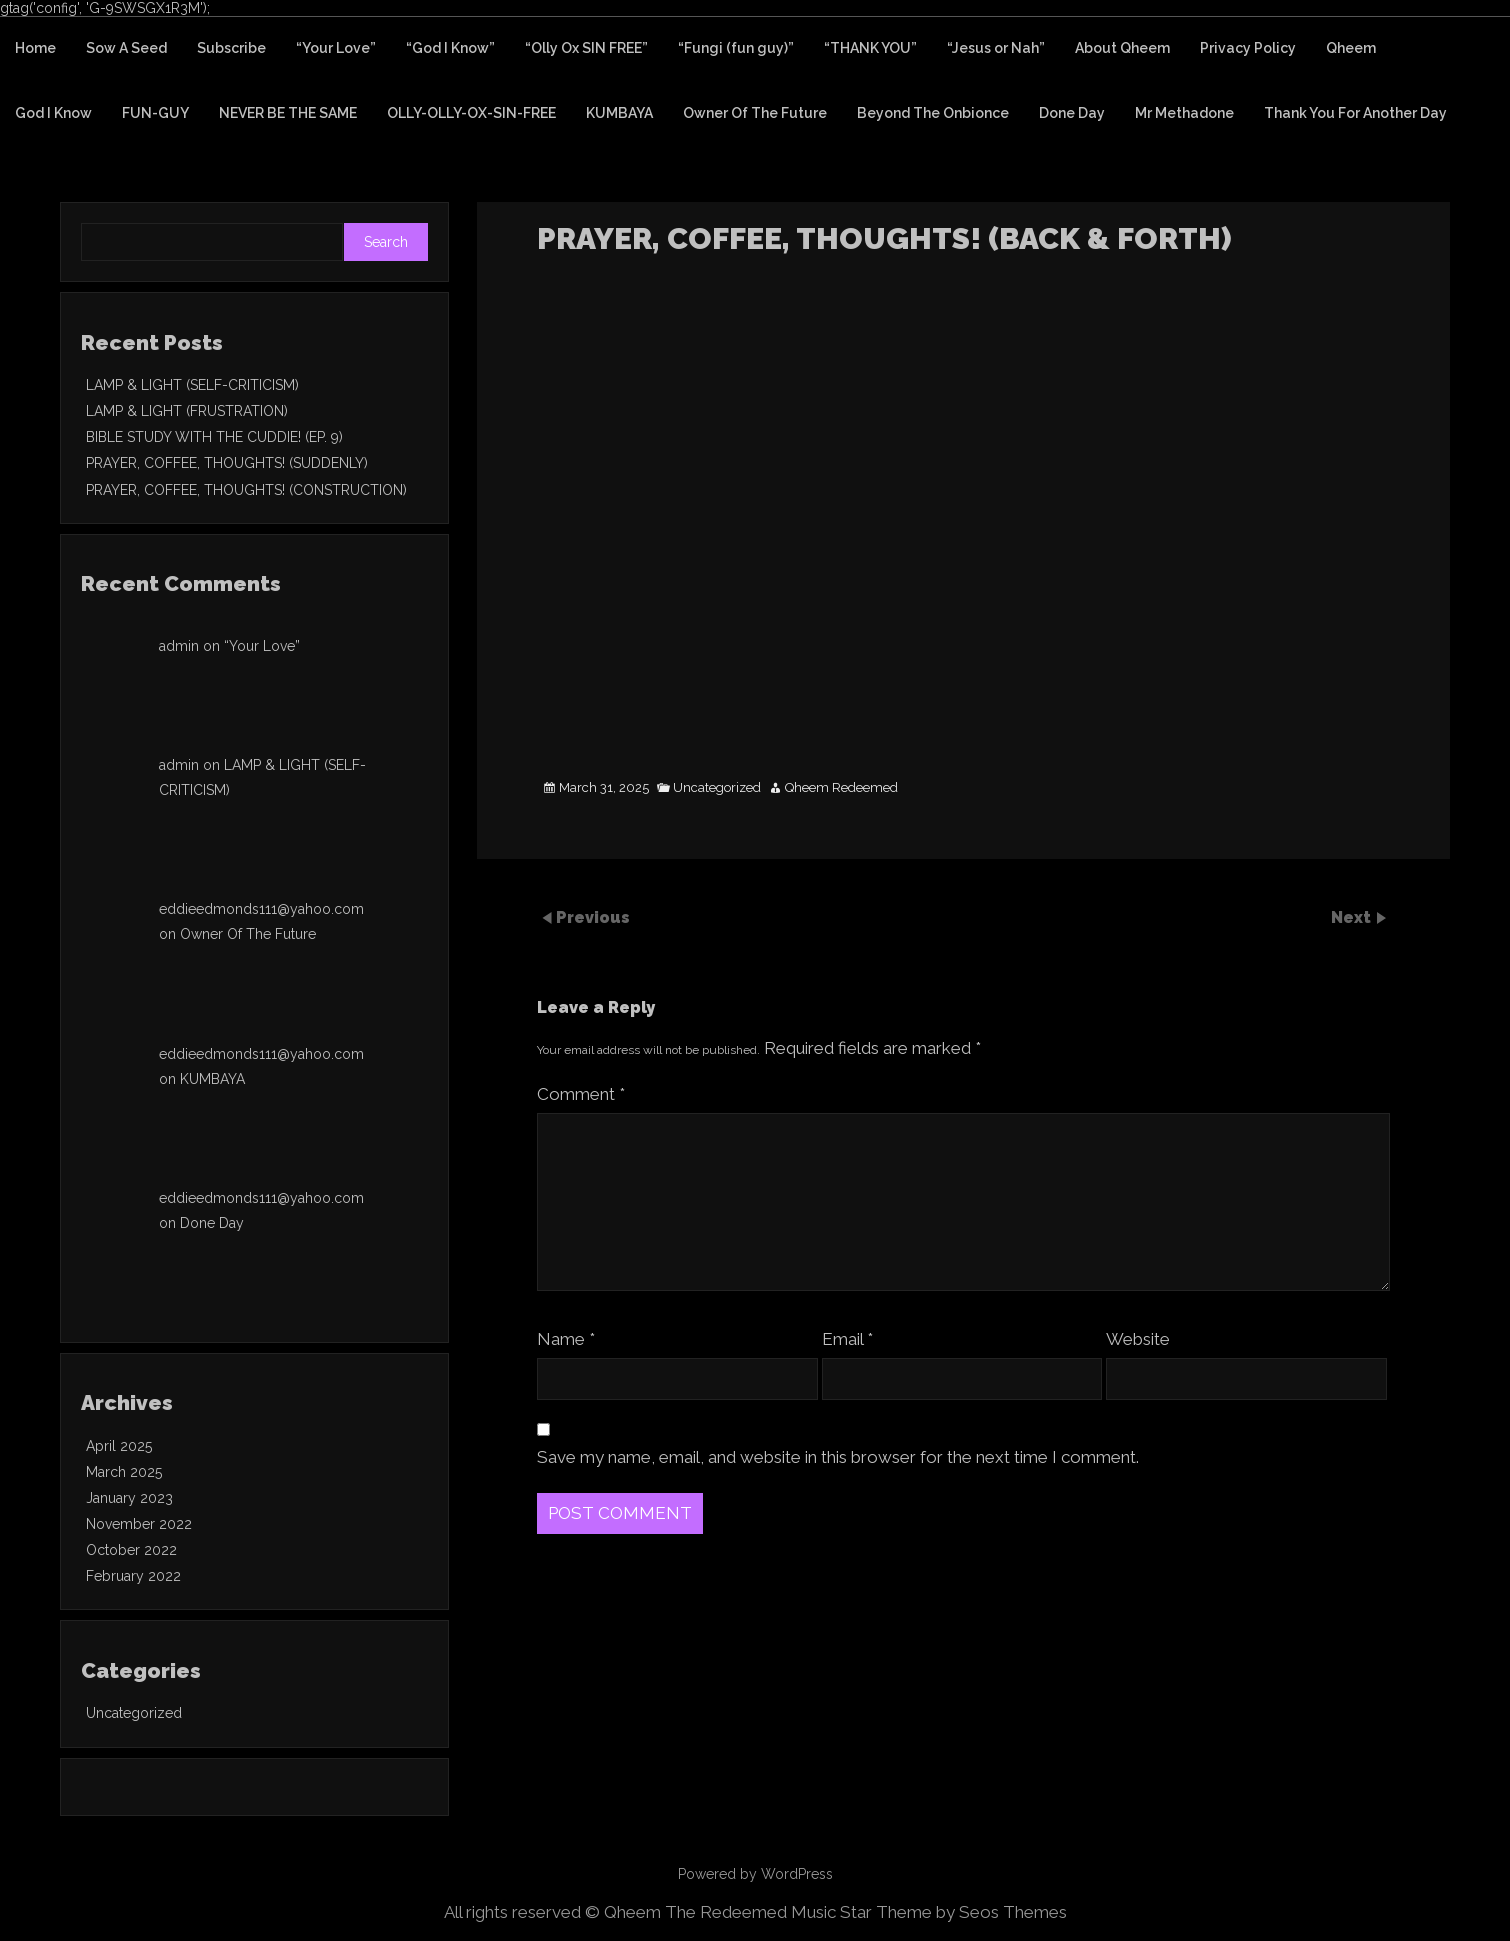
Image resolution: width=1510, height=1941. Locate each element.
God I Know (53, 113)
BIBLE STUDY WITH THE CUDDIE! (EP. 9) (214, 437)
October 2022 (131, 1550)
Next (1353, 917)
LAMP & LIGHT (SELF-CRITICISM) (192, 385)
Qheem (1351, 48)
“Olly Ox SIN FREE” (586, 48)
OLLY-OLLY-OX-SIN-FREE (471, 113)
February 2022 (133, 1576)
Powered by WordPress (755, 1874)
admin (179, 646)
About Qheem (1122, 48)
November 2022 (139, 1524)
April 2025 (119, 1446)
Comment (581, 1094)
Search (386, 242)
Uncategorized (717, 788)
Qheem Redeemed (841, 788)
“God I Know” (450, 48)
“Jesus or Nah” (996, 48)
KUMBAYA (619, 113)
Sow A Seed (126, 48)
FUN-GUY (155, 113)
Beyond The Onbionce (933, 113)
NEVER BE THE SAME (288, 113)
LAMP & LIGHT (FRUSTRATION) (187, 411)
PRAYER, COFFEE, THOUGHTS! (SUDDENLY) (227, 463)
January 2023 (129, 1498)
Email (847, 1339)
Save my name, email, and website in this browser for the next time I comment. (838, 1457)
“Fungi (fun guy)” (736, 48)
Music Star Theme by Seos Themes (929, 1912)
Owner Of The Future (755, 113)
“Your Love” (336, 48)
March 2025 (124, 1472)
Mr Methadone (1184, 113)
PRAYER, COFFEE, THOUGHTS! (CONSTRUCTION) (246, 490)
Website (1138, 1339)
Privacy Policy (1248, 48)
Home (35, 48)
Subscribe (231, 48)
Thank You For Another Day (1355, 113)
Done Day (1072, 113)
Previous (593, 917)
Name (566, 1339)
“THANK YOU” (870, 48)
